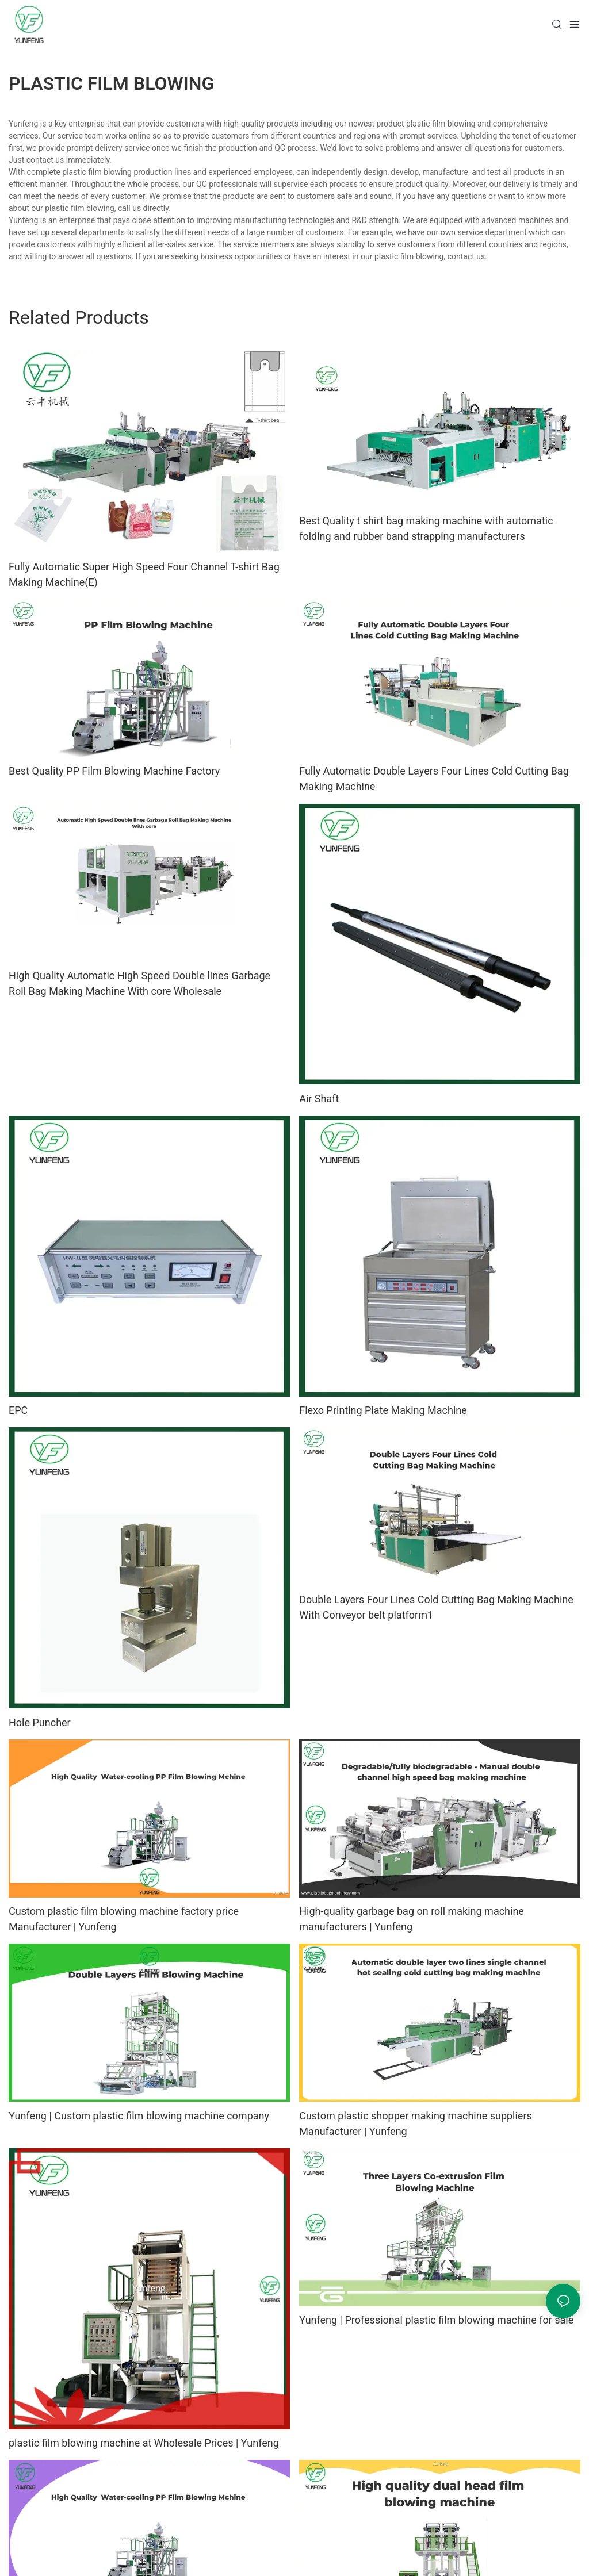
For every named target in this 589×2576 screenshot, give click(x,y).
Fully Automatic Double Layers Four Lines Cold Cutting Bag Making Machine (434, 778)
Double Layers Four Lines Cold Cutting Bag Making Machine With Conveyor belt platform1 (436, 1607)
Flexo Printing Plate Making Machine (383, 1410)
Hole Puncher (40, 1722)
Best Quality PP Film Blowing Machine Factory (114, 771)
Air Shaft (319, 1098)
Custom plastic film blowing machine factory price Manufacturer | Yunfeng (124, 1919)
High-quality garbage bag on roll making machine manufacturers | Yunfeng (411, 1919)
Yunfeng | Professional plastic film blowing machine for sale (436, 2320)
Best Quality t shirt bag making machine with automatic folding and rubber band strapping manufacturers (426, 528)
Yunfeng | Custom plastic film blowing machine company (139, 2116)
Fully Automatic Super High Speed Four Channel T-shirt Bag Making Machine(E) (144, 574)
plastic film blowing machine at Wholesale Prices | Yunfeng (144, 2443)
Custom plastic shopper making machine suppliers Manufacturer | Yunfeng (415, 2123)
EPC (18, 1410)
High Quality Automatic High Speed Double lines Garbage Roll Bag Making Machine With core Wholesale (139, 983)
